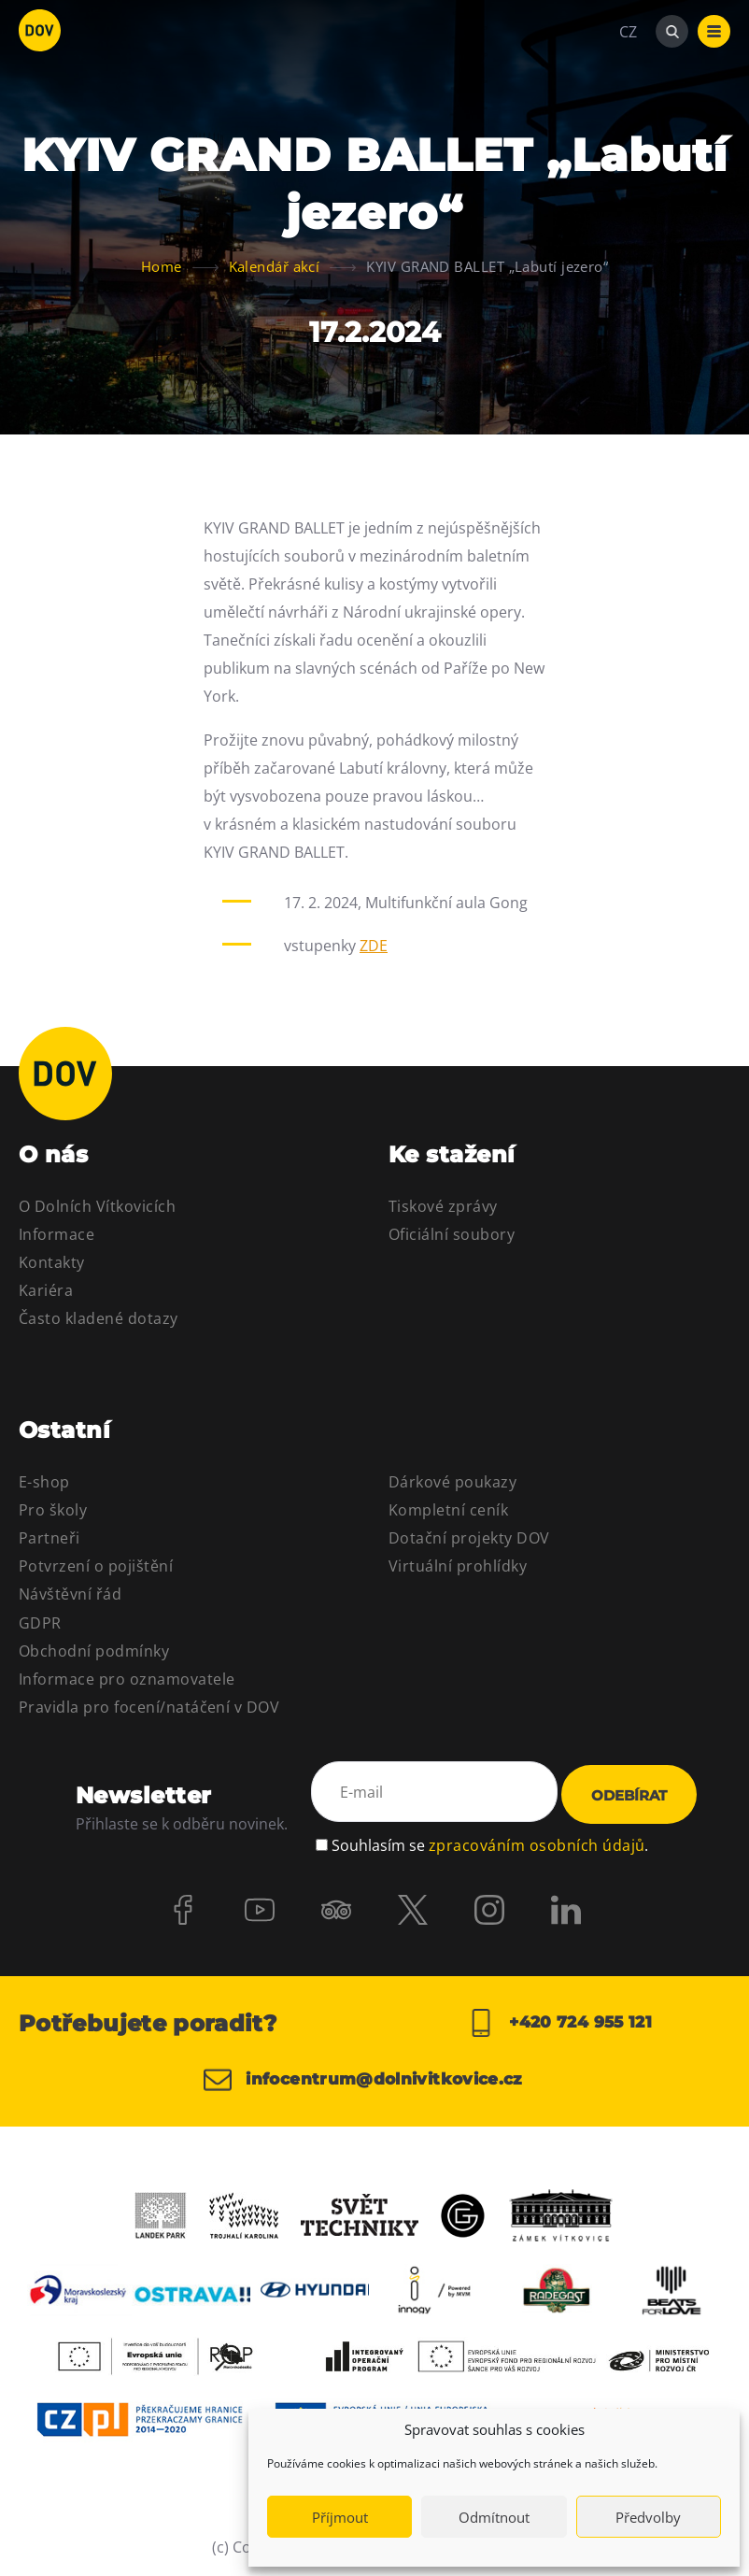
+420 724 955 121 (559, 2023)
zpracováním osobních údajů (536, 1842)
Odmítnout (494, 2517)
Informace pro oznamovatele (126, 1679)
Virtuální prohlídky (458, 1566)
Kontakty (52, 1262)
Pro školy (53, 1510)
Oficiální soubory (452, 1234)
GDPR (40, 1623)
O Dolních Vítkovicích (97, 1206)
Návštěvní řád (70, 1594)
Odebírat (629, 1795)
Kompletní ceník (448, 1510)
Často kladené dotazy (98, 1318)
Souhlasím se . (490, 1843)
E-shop (44, 1482)
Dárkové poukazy (452, 1482)
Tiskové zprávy (443, 1206)
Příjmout (340, 2517)
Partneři (49, 1538)
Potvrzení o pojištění (96, 1566)
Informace (56, 1234)
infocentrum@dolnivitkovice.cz (372, 2080)
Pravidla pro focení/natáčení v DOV (149, 1707)
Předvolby (648, 2517)
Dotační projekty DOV (469, 1538)
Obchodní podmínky (94, 1651)
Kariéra (46, 1290)
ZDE (374, 945)
